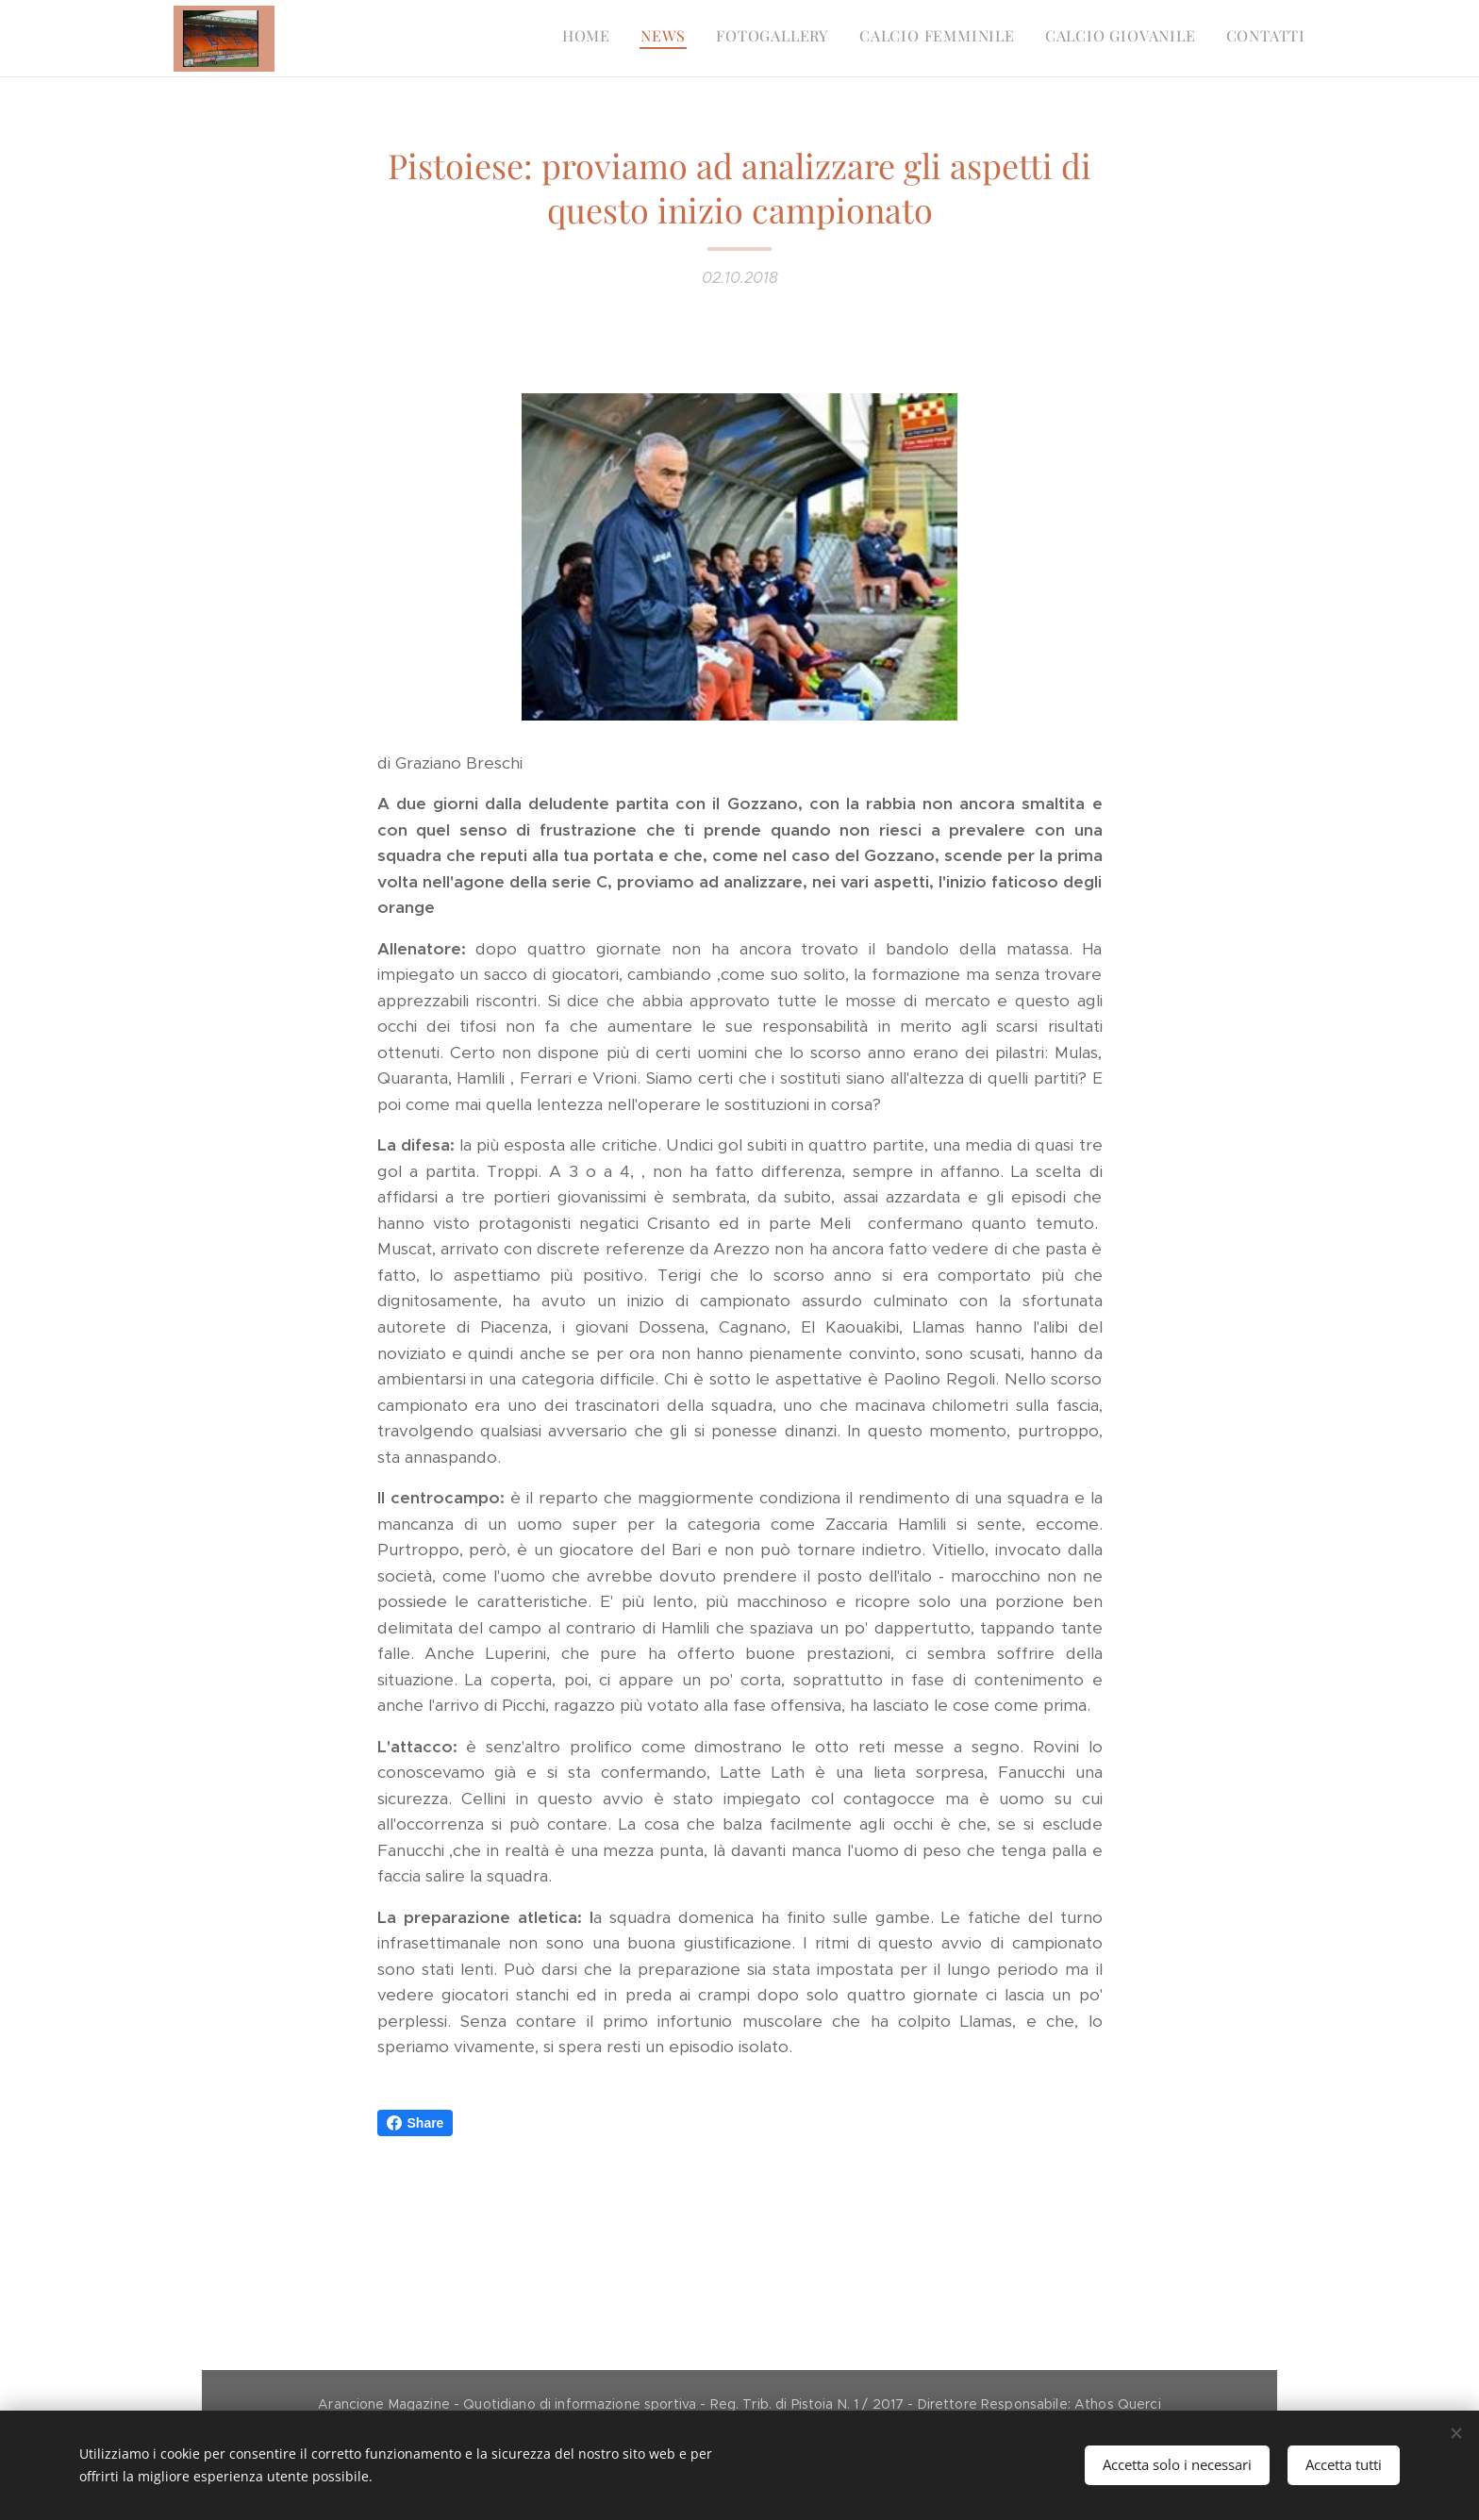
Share (415, 2122)
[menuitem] (1160, 38)
